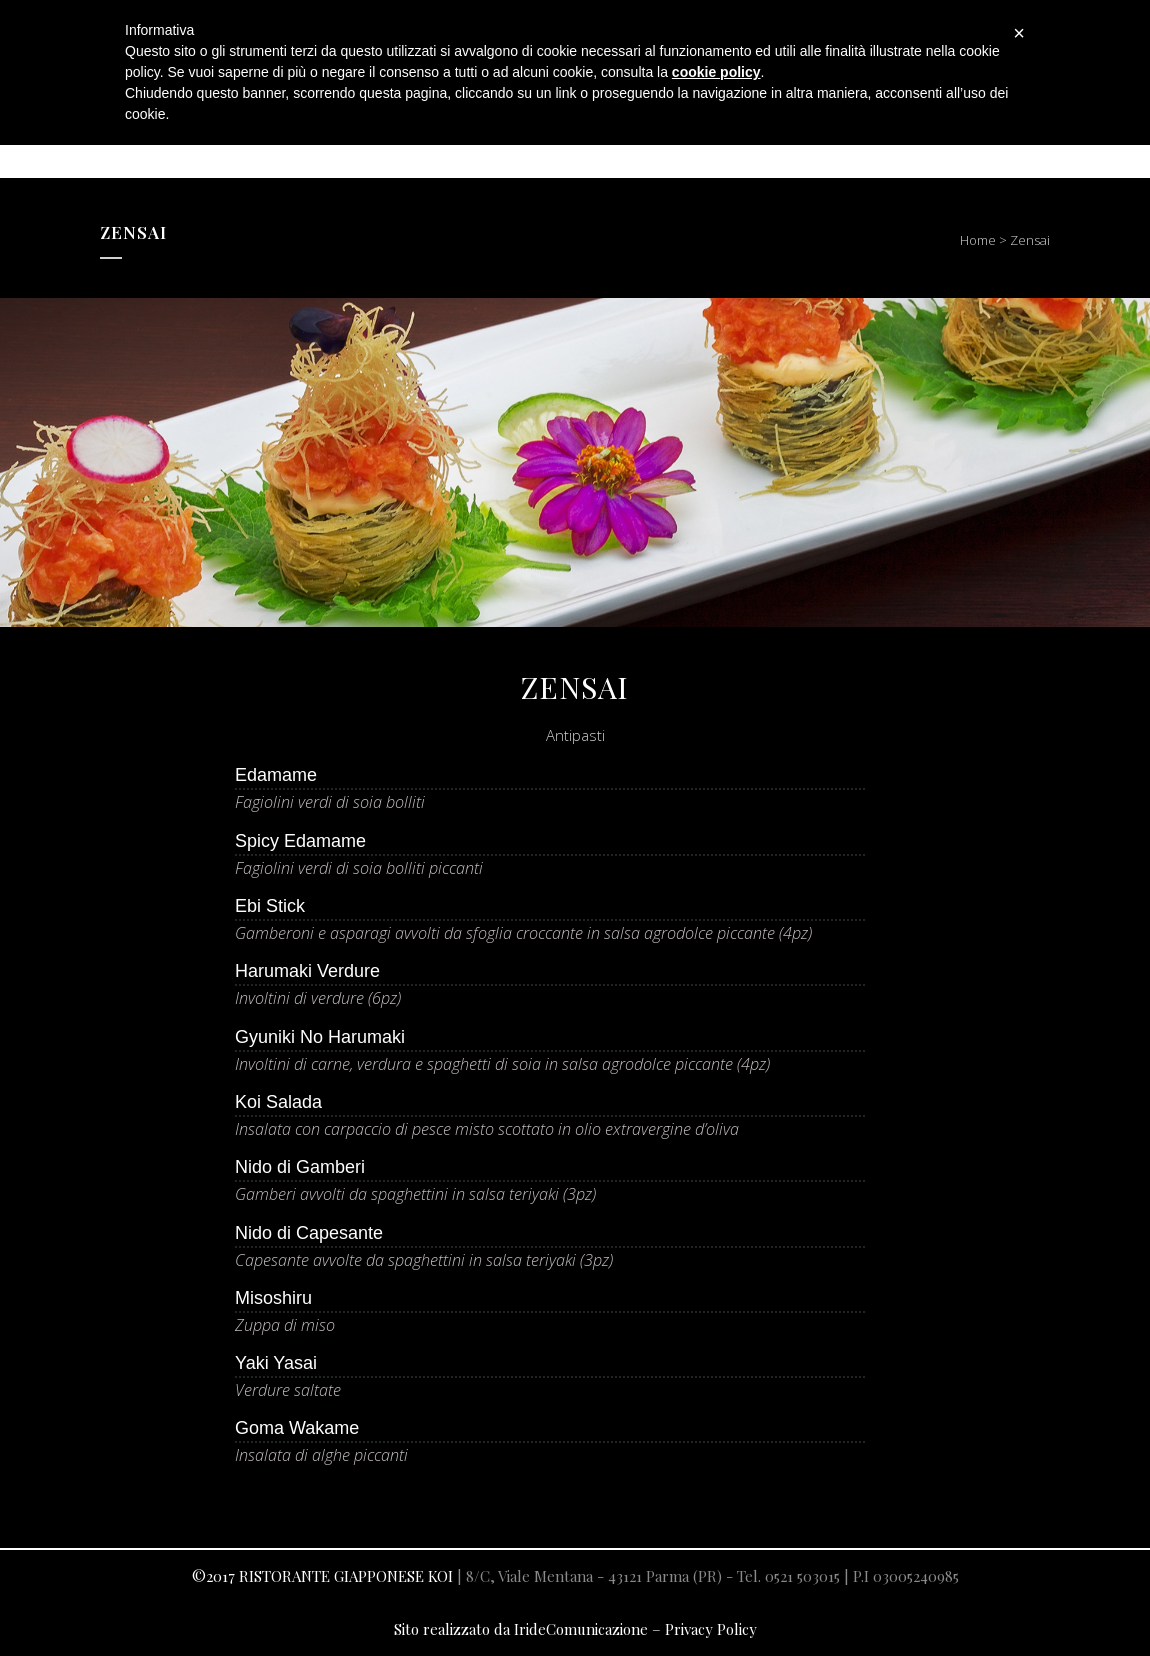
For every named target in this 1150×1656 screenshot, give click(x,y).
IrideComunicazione (581, 1629)
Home (978, 240)
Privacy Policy (711, 1629)
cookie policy (716, 72)
